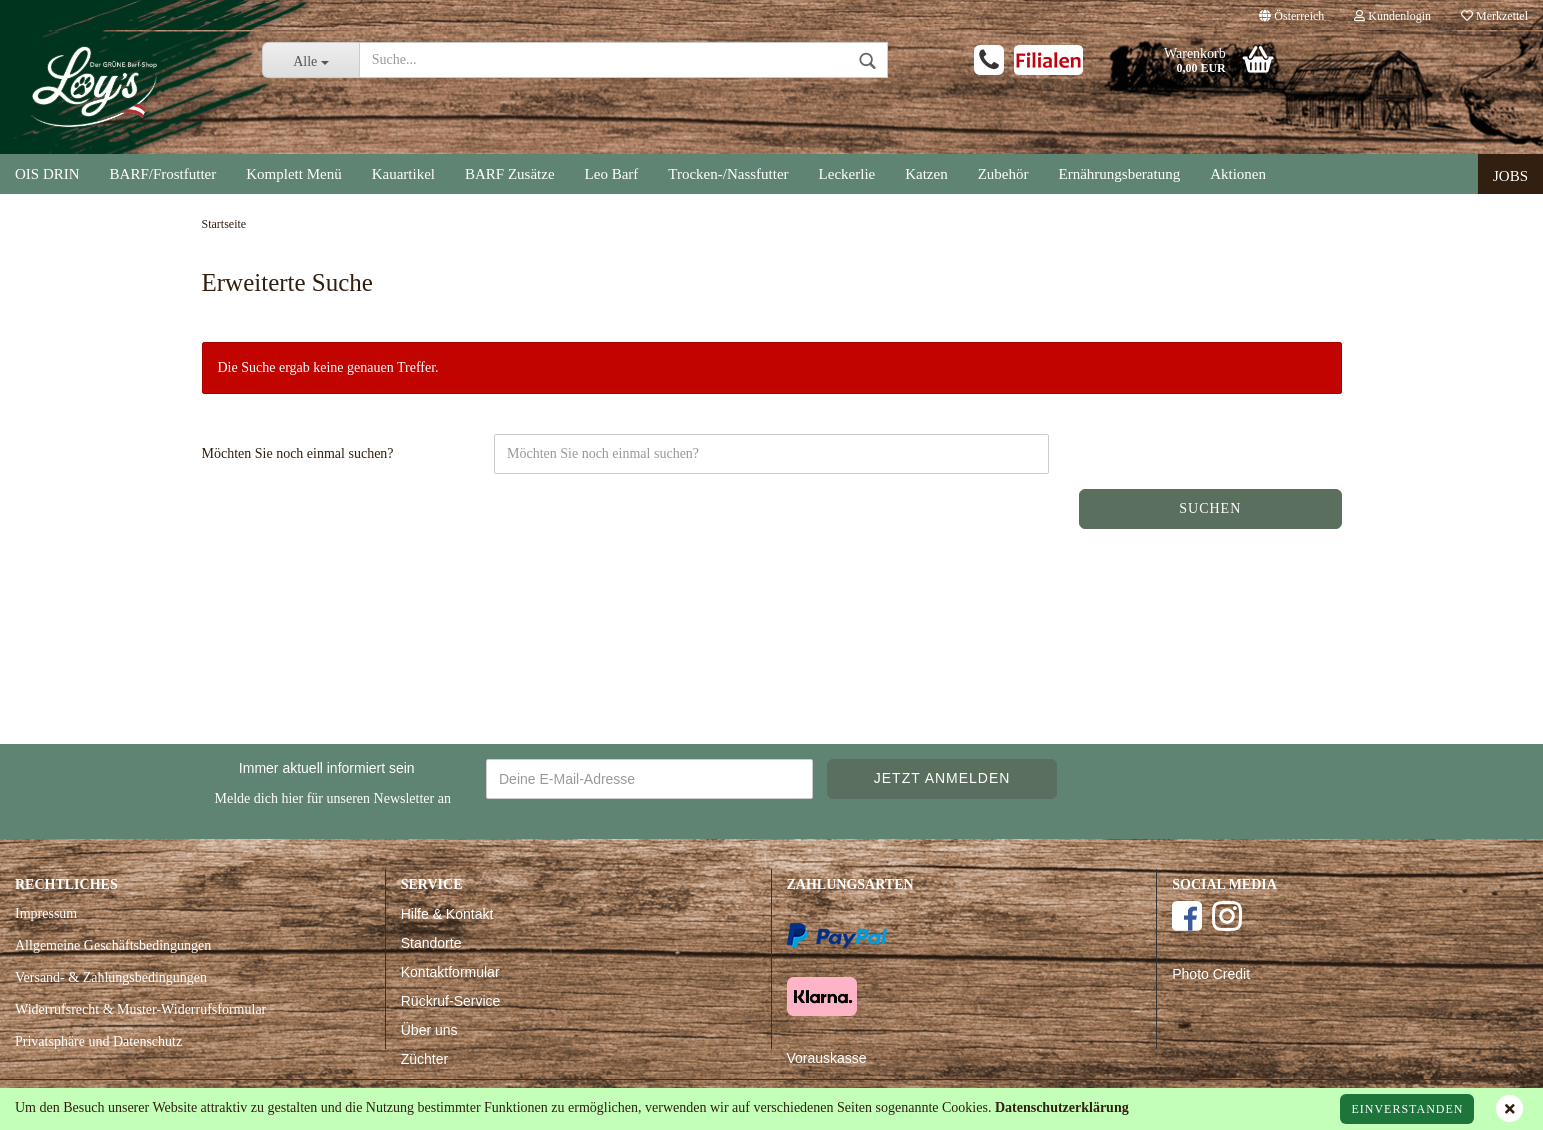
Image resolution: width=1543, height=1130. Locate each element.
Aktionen (1238, 174)
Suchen (1210, 508)
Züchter (424, 1059)
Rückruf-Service (451, 1001)
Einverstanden (1407, 1109)
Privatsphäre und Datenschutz (98, 1041)
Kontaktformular (450, 972)
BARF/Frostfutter (163, 174)
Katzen (926, 174)
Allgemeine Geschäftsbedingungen (113, 945)
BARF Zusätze (510, 174)
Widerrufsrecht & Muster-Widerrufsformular (140, 1009)
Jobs (1510, 176)
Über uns (429, 1030)
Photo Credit (1211, 974)
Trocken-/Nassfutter (728, 174)
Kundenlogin (1392, 16)
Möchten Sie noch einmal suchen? (298, 453)
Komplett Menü (293, 174)
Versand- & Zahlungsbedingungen (111, 977)
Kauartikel (403, 174)
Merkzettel (1494, 16)
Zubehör (1003, 174)
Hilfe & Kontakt (447, 914)
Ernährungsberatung (1120, 174)
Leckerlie (847, 174)
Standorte (431, 943)
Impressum (46, 913)
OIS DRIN (47, 174)
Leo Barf (612, 174)
